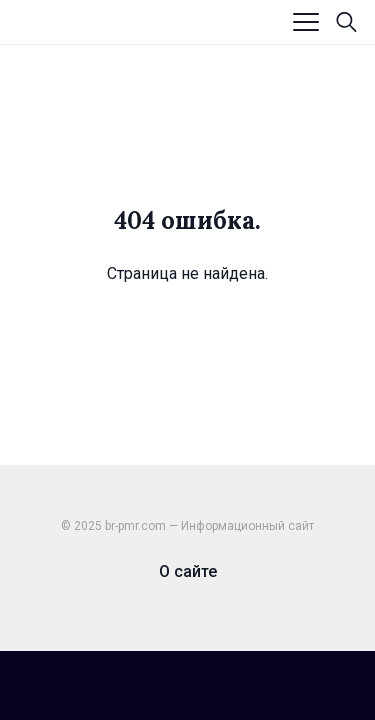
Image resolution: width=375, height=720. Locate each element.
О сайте (188, 571)
